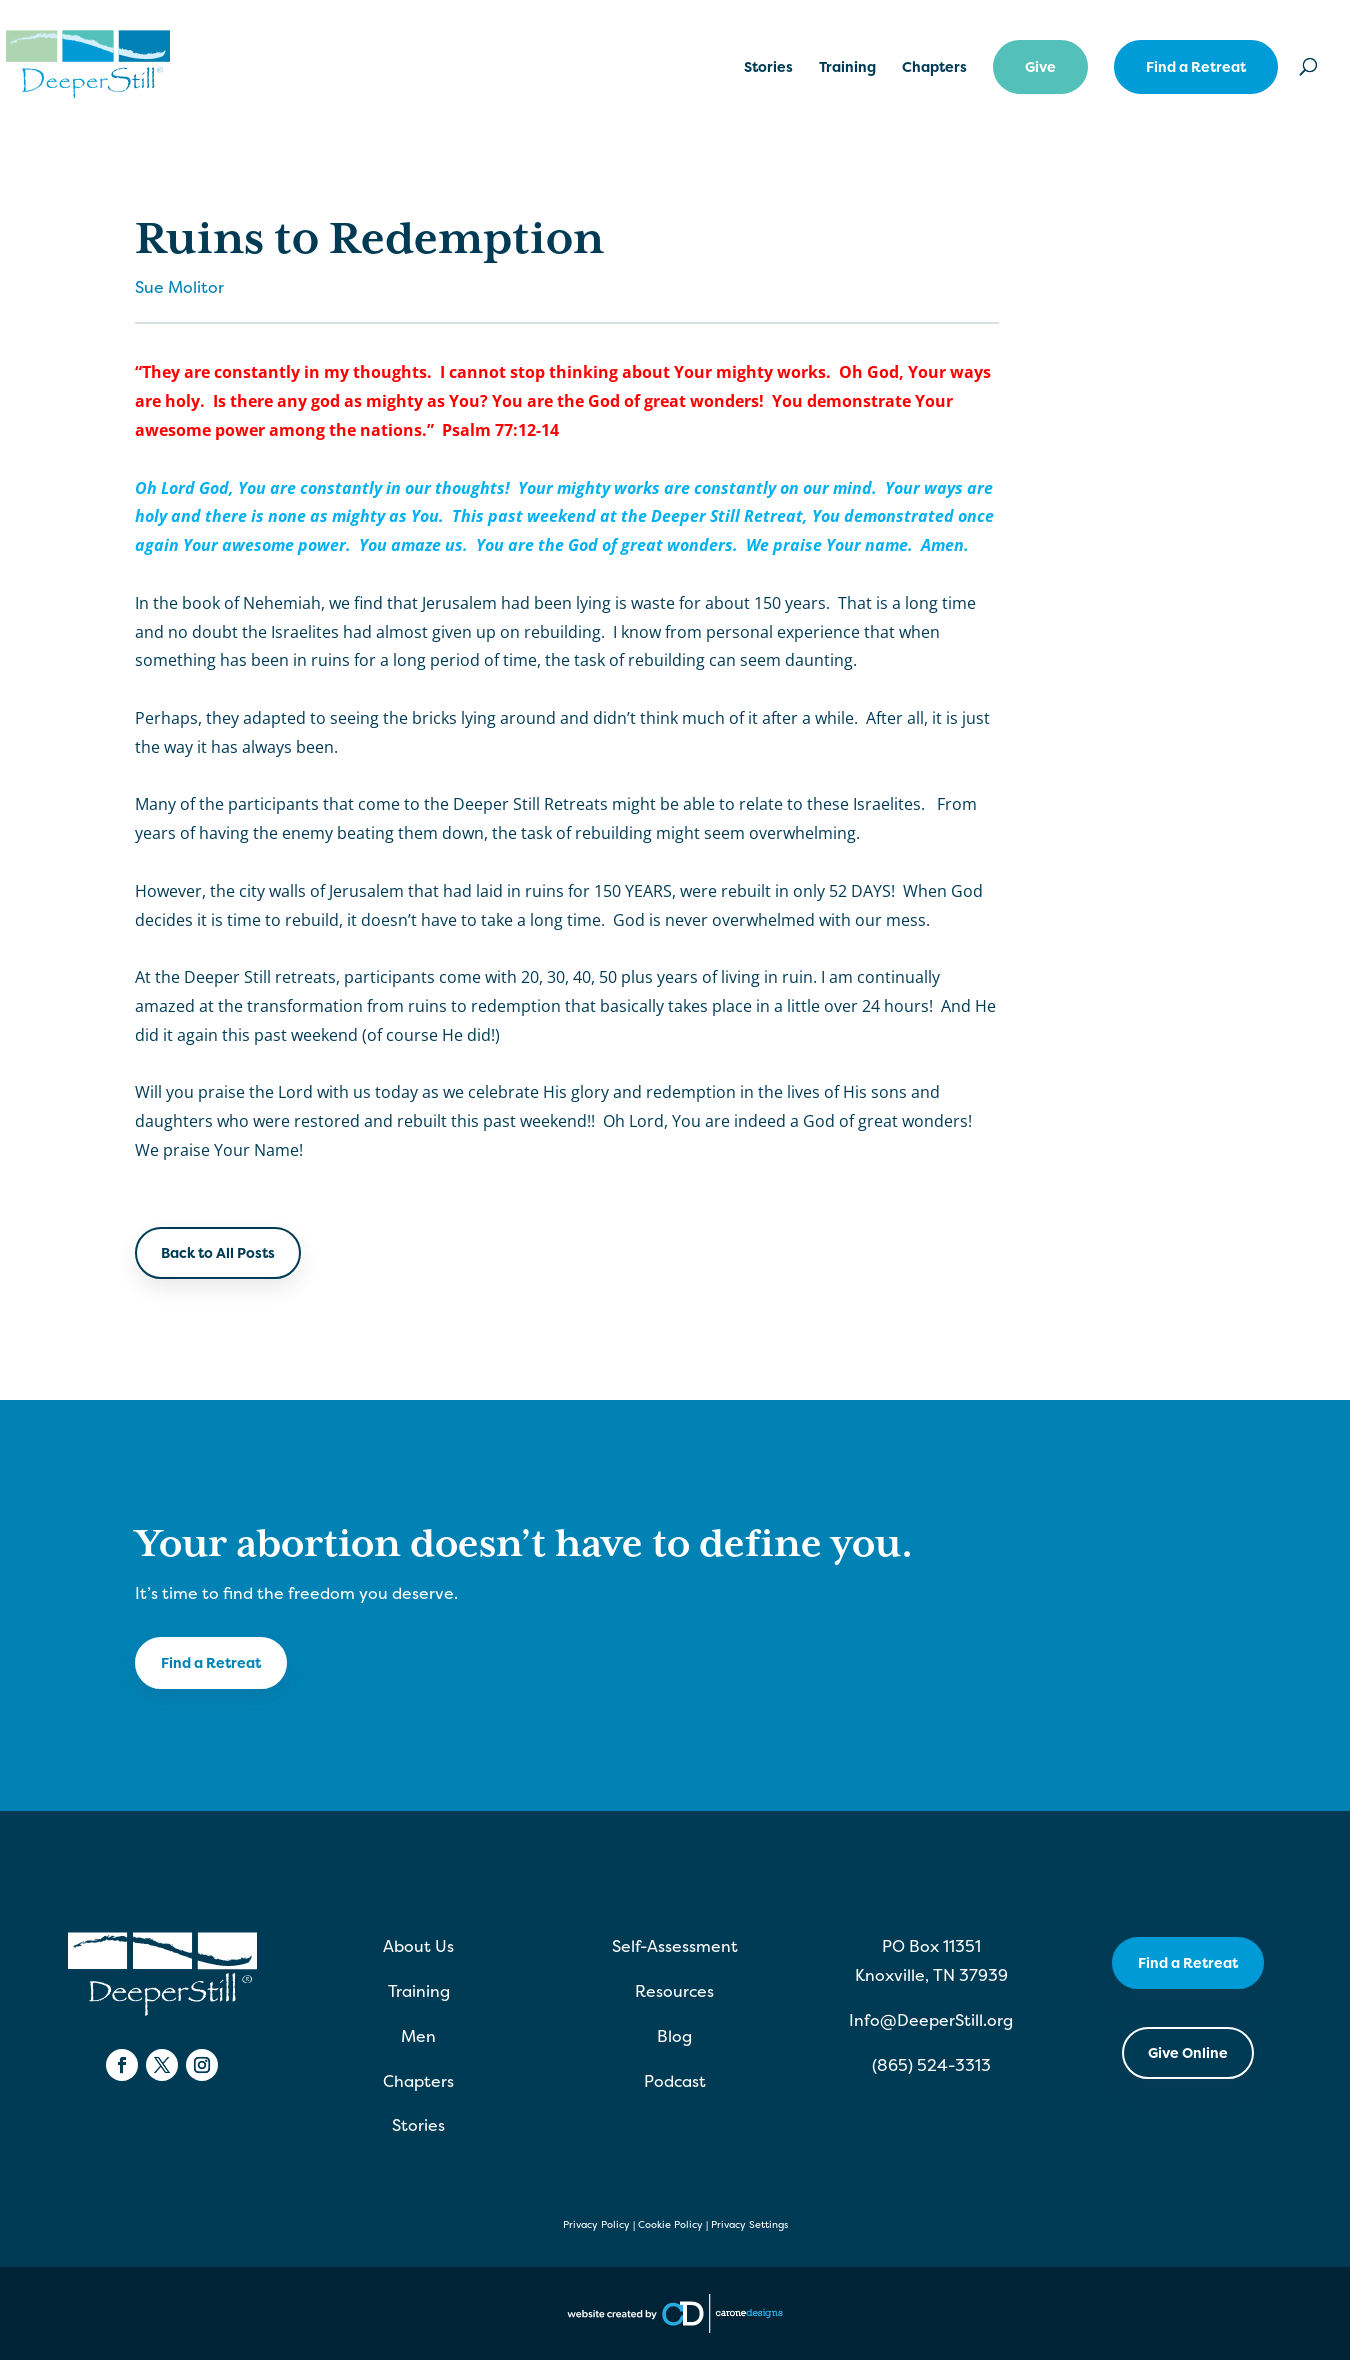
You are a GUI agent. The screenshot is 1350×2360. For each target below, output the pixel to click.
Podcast (675, 2081)
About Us (418, 1946)
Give (1040, 66)
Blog (674, 2036)
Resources (674, 1991)
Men (418, 2036)
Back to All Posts (218, 1252)
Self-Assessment (675, 1946)
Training (847, 68)
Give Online (1188, 2052)
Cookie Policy (670, 2224)
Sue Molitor (179, 287)
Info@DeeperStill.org (931, 2020)
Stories (768, 68)
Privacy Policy (596, 2224)
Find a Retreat (1196, 66)
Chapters (934, 68)
